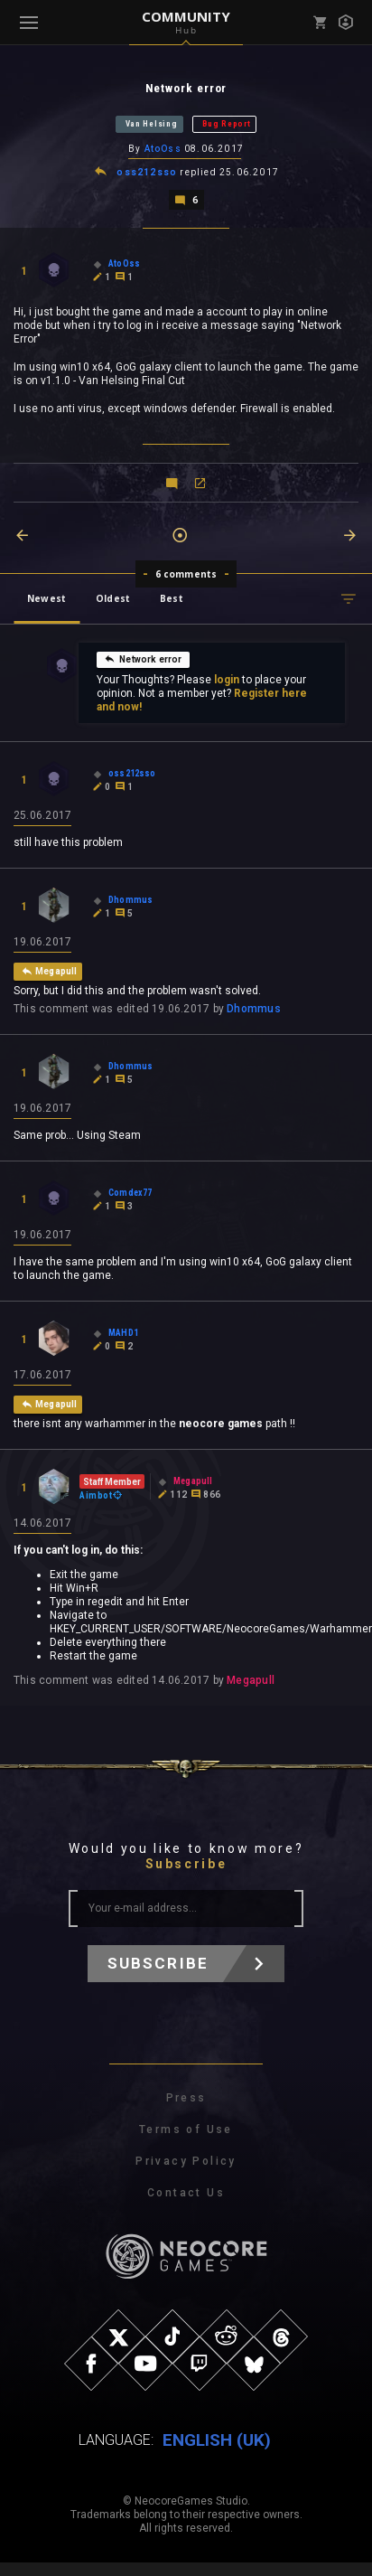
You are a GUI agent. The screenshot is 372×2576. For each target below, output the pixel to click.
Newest (46, 598)
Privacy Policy (186, 2161)
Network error (142, 659)
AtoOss (162, 149)
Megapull (250, 1680)
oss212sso (146, 172)
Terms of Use (186, 2129)
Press (186, 2098)
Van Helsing (152, 123)
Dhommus (254, 1008)
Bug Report (226, 123)
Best (171, 598)
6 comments (186, 574)
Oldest (113, 598)
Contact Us (186, 2192)
